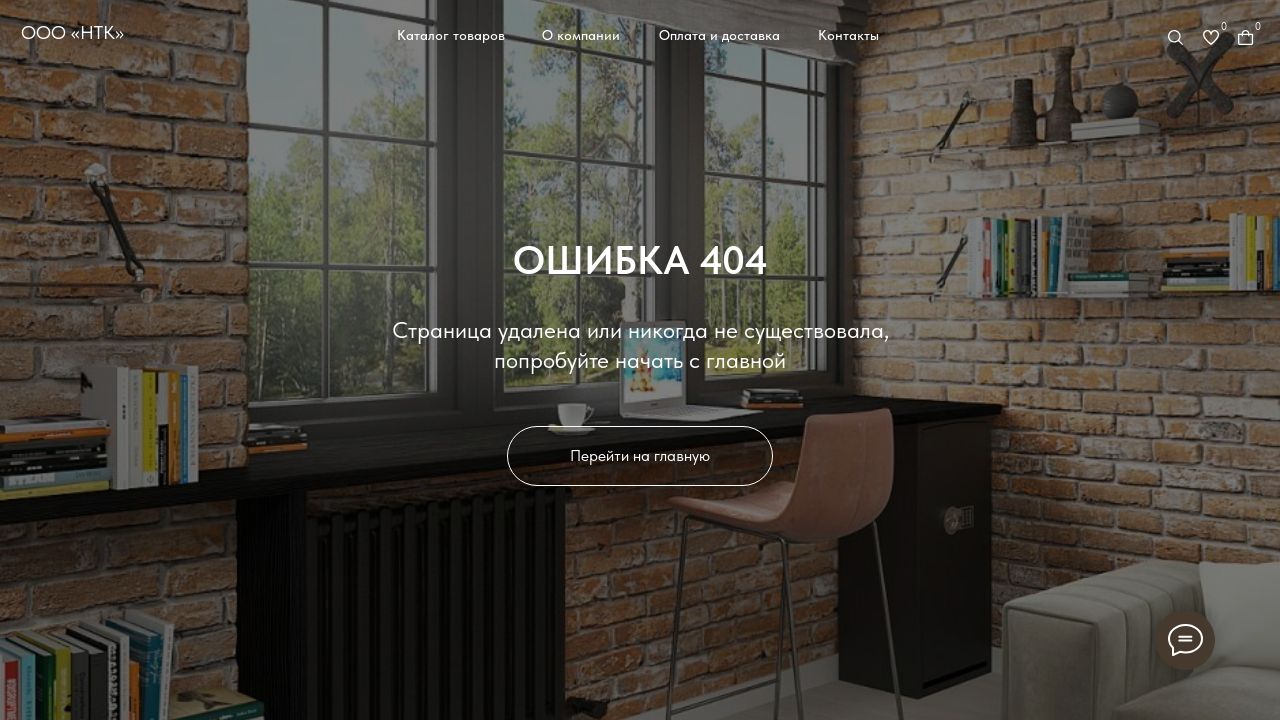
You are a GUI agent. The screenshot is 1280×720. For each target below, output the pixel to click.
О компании (581, 35)
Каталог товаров (451, 35)
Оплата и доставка (719, 35)
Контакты (848, 35)
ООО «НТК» (72, 32)
